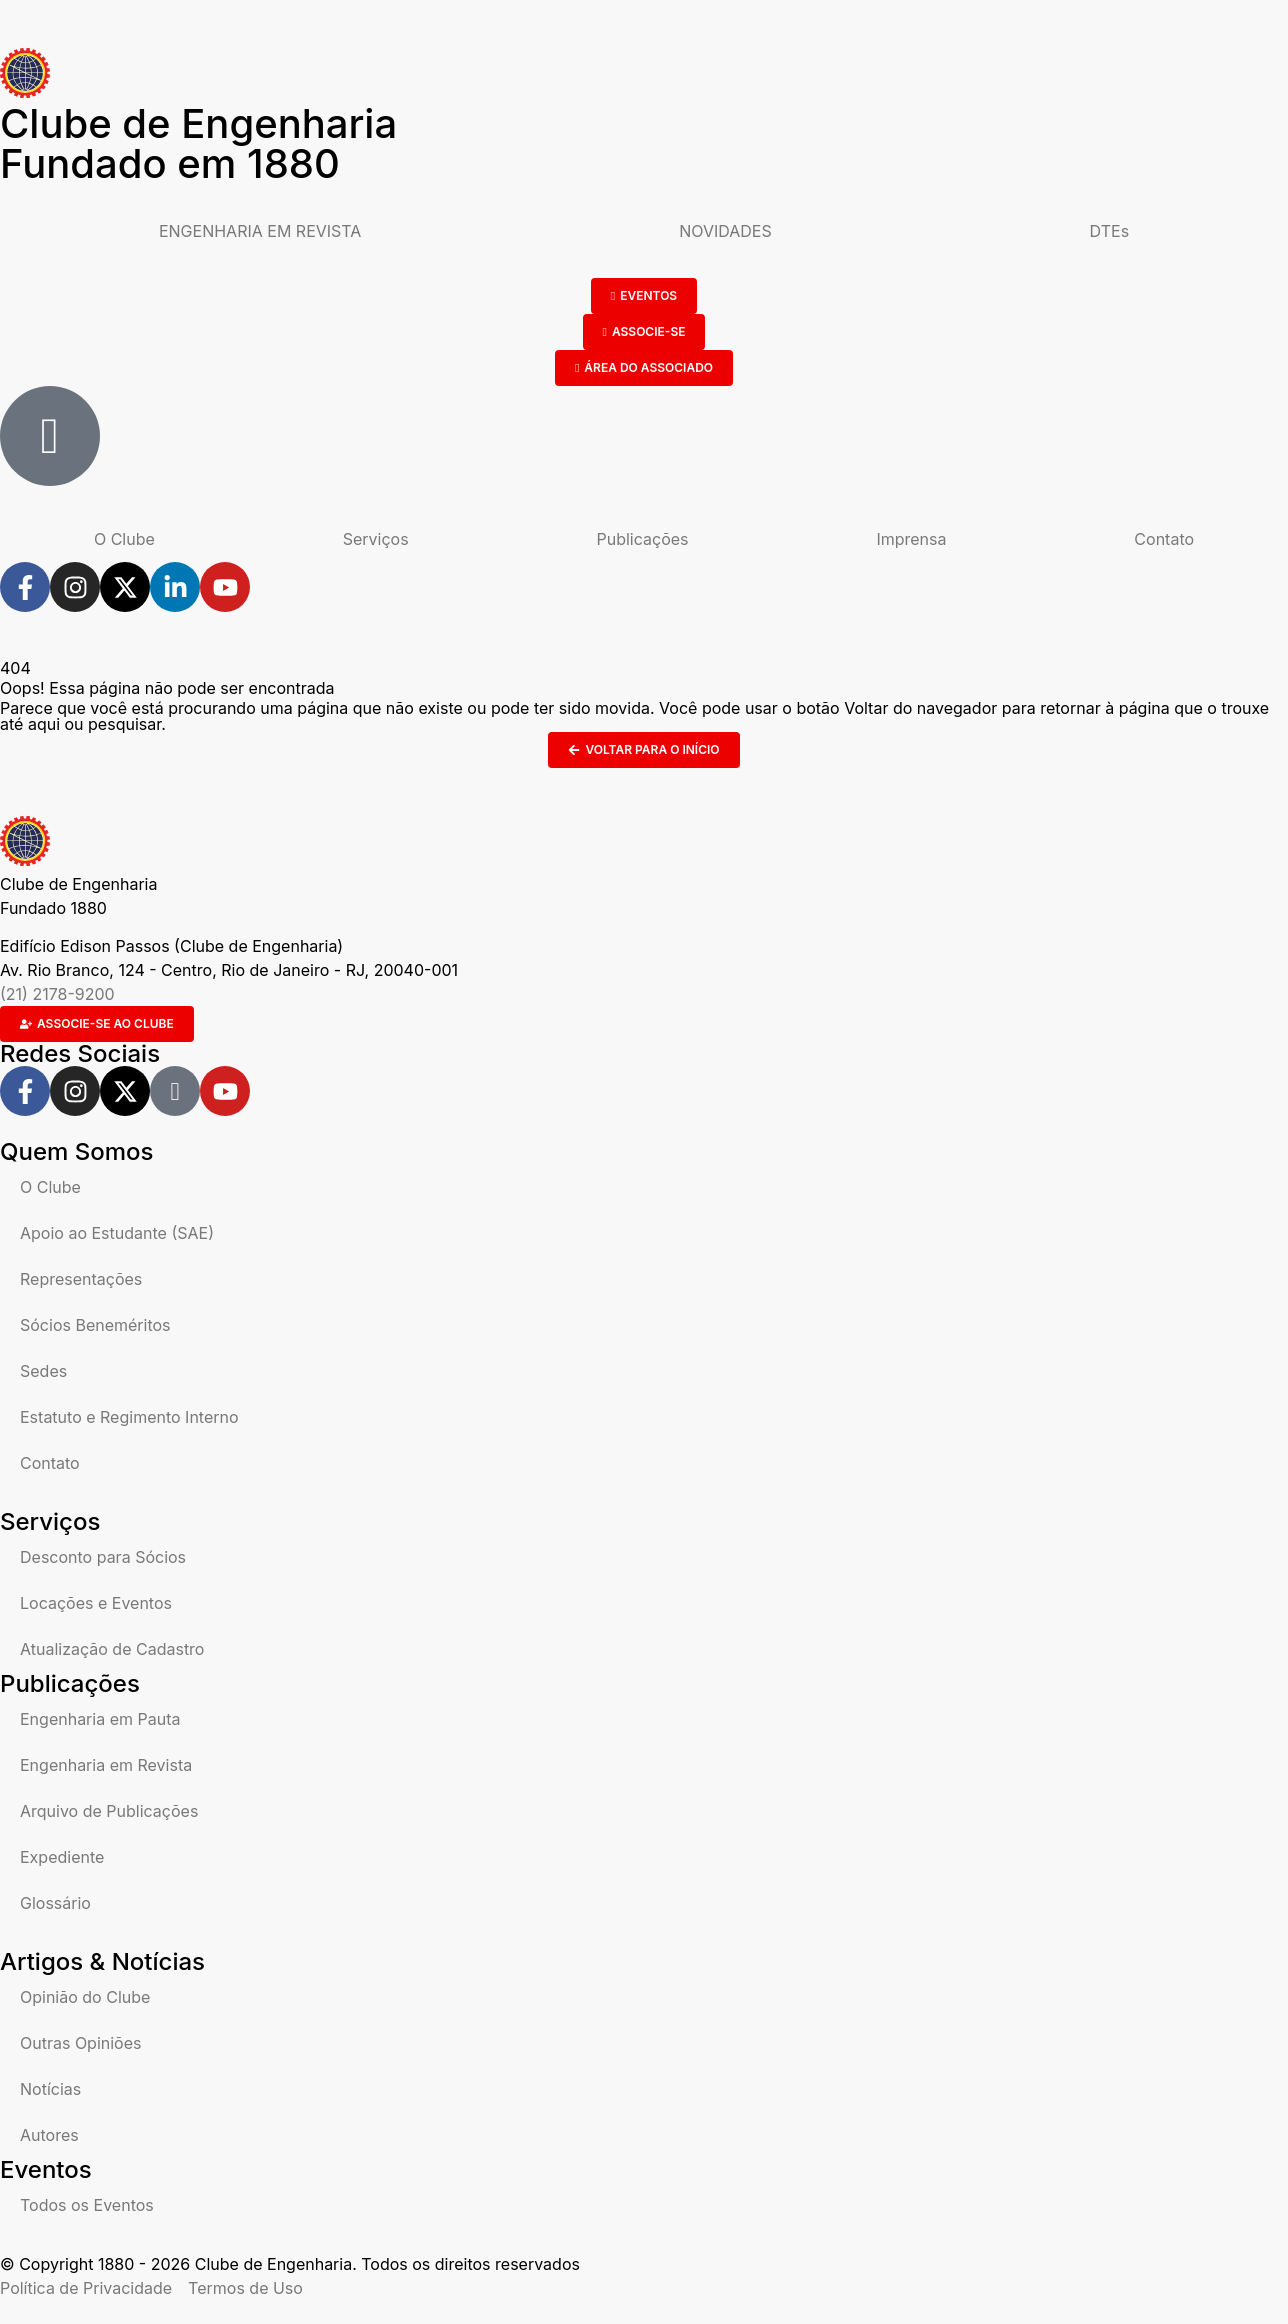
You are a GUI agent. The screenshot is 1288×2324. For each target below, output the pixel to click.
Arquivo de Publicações (109, 1811)
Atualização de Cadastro (112, 1649)
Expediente (62, 1857)
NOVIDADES (725, 231)
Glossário (55, 1903)
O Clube (124, 539)
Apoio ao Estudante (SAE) (117, 1233)
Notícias (50, 2089)
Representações (81, 1279)
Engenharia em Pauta (100, 1719)
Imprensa (911, 539)
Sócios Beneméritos (95, 1325)
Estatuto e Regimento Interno (129, 1417)
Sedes (43, 1371)
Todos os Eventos (87, 2205)
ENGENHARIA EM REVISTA (260, 231)
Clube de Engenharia (198, 143)
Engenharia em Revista (106, 1765)
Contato (1164, 539)
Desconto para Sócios (103, 1557)
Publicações (643, 539)
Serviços (376, 539)
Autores (49, 2135)
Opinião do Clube (85, 1997)
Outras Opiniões (80, 2043)
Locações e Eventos (96, 1603)
